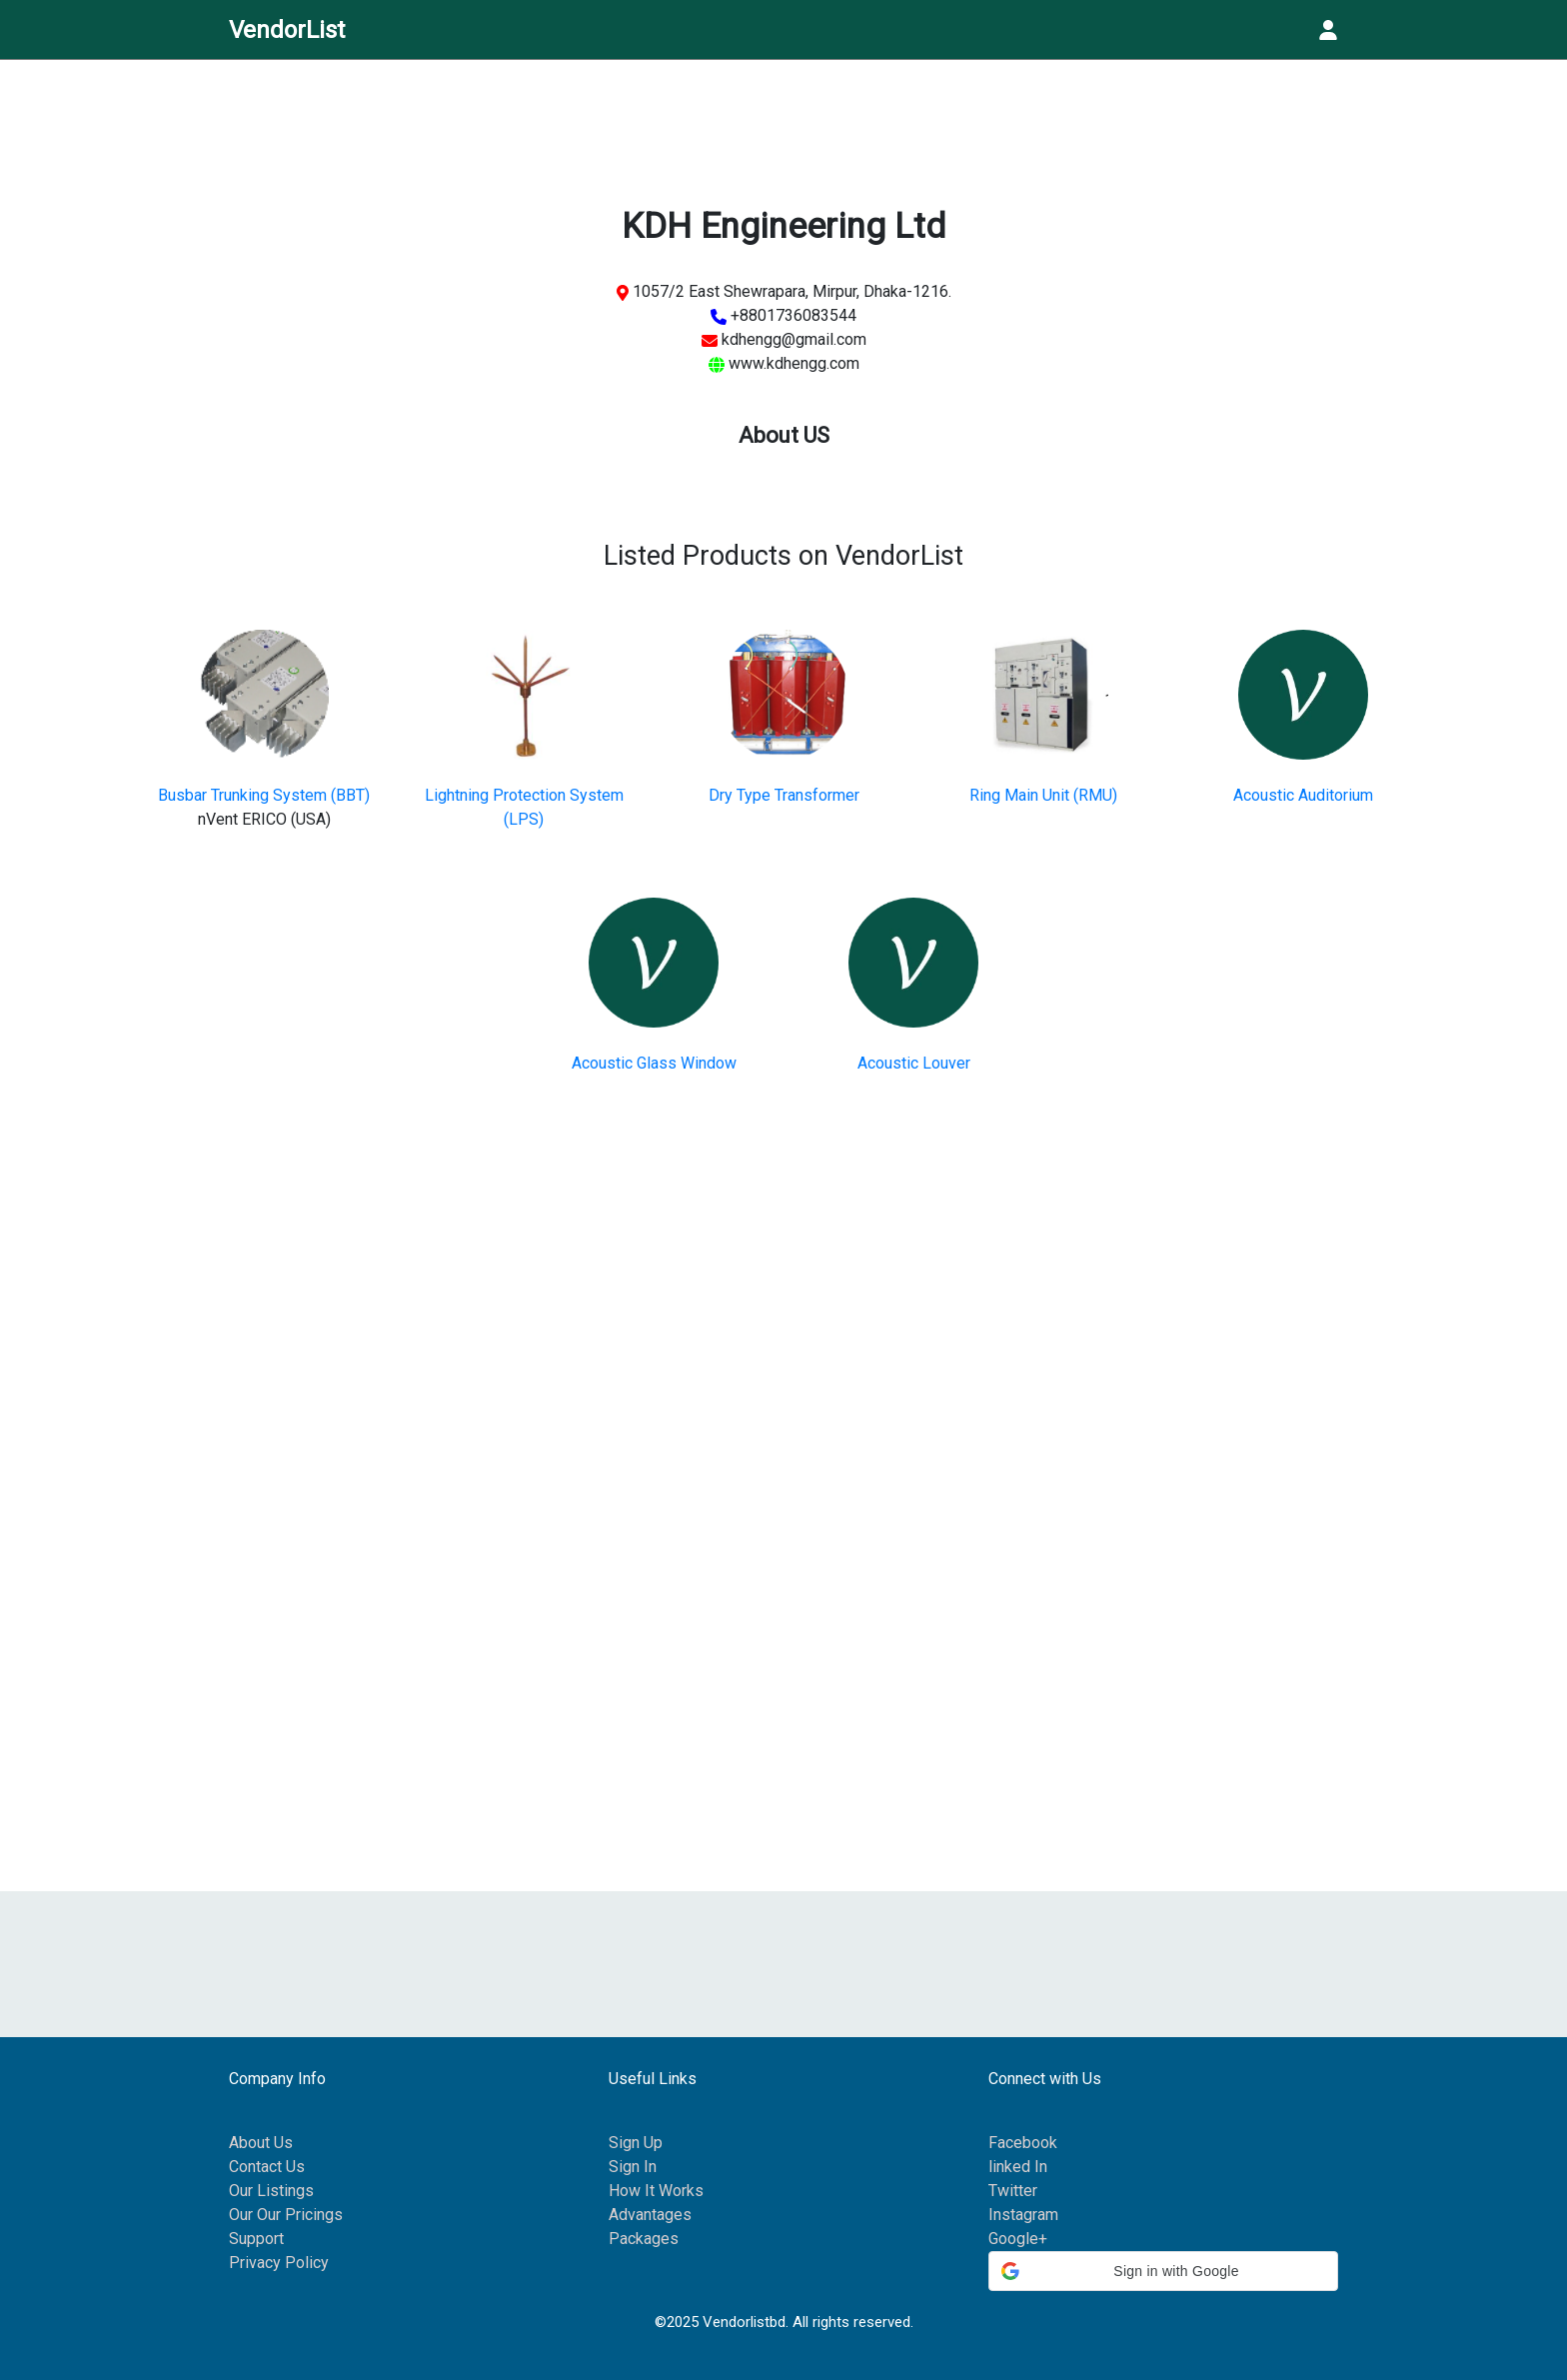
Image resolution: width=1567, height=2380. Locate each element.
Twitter (1012, 2190)
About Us (261, 2142)
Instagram (1023, 2214)
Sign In (633, 2166)
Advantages (650, 2214)
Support (256, 2238)
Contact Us (267, 2166)
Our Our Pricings (286, 2214)
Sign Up (636, 2142)
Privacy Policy (279, 2262)
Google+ (1017, 2238)
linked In (1017, 2166)
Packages (644, 2238)
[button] (1163, 2271)
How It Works (656, 2190)
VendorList (287, 30)
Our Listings (271, 2190)
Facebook (1022, 2142)
